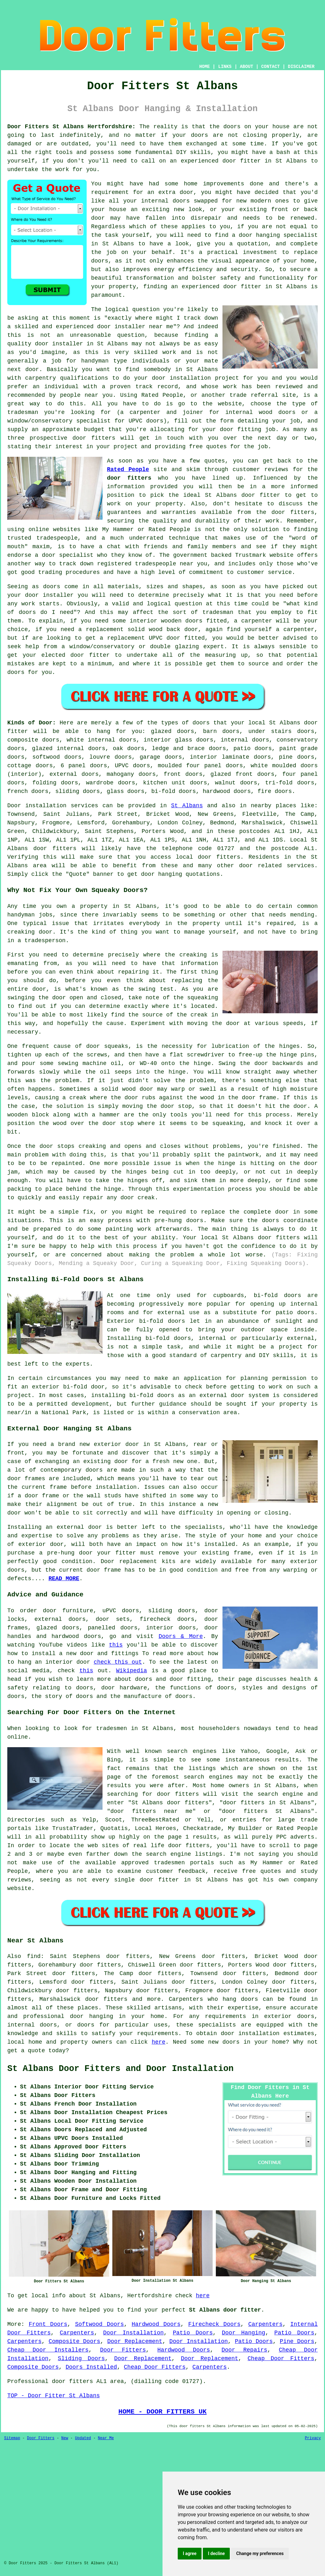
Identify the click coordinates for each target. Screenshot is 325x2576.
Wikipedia (131, 1670)
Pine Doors (297, 2341)
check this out (118, 1662)
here (158, 2042)
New (64, 2438)
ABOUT (246, 66)
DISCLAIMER (301, 66)
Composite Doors (74, 2341)
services (300, 865)
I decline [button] (216, 2553)
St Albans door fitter (225, 2310)
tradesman (22, 412)
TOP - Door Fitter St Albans (53, 2396)
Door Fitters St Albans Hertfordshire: (71, 126)
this (116, 1645)
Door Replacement (134, 2341)
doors (260, 740)
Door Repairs (244, 2350)
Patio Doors (193, 2333)
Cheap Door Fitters (281, 2358)
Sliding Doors (81, 2358)
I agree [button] (189, 2553)
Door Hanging (243, 2333)
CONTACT (270, 66)
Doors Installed (91, 2367)
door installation (181, 378)
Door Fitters (123, 2350)
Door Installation (133, 2333)
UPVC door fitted (177, 638)
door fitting (241, 429)
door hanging (259, 235)
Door (14, 805)
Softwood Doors (99, 2324)
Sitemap (12, 2438)
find (34, 1956)
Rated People (162, 395)
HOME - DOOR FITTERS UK (162, 2411)
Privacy (313, 2438)
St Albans (187, 805)
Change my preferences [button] (259, 2553)
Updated (83, 2438)
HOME (204, 66)
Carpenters (265, 2324)
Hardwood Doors (156, 2324)
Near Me (106, 2438)
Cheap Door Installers (48, 2350)
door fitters (129, 478)
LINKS (224, 66)
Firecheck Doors (214, 2324)
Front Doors (48, 2324)
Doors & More (181, 1636)
